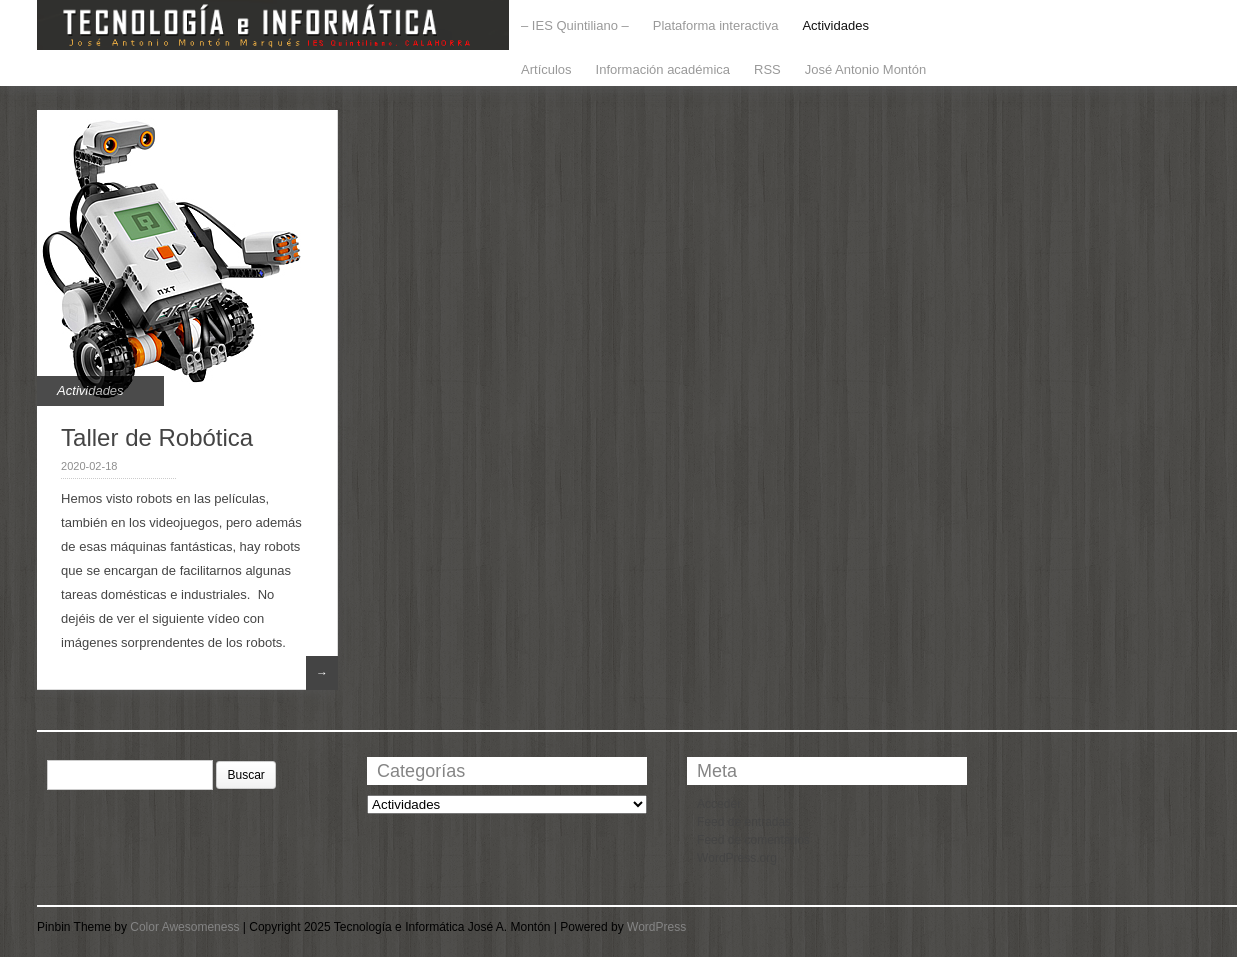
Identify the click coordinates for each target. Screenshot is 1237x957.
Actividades (835, 25)
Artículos (546, 69)
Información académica (663, 69)
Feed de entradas (744, 822)
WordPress (656, 927)
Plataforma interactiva (716, 25)
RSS (767, 69)
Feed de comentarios (753, 840)
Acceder (719, 804)
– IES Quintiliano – (575, 25)
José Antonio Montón (865, 69)
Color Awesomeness (184, 927)
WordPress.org (737, 858)
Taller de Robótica (157, 437)
